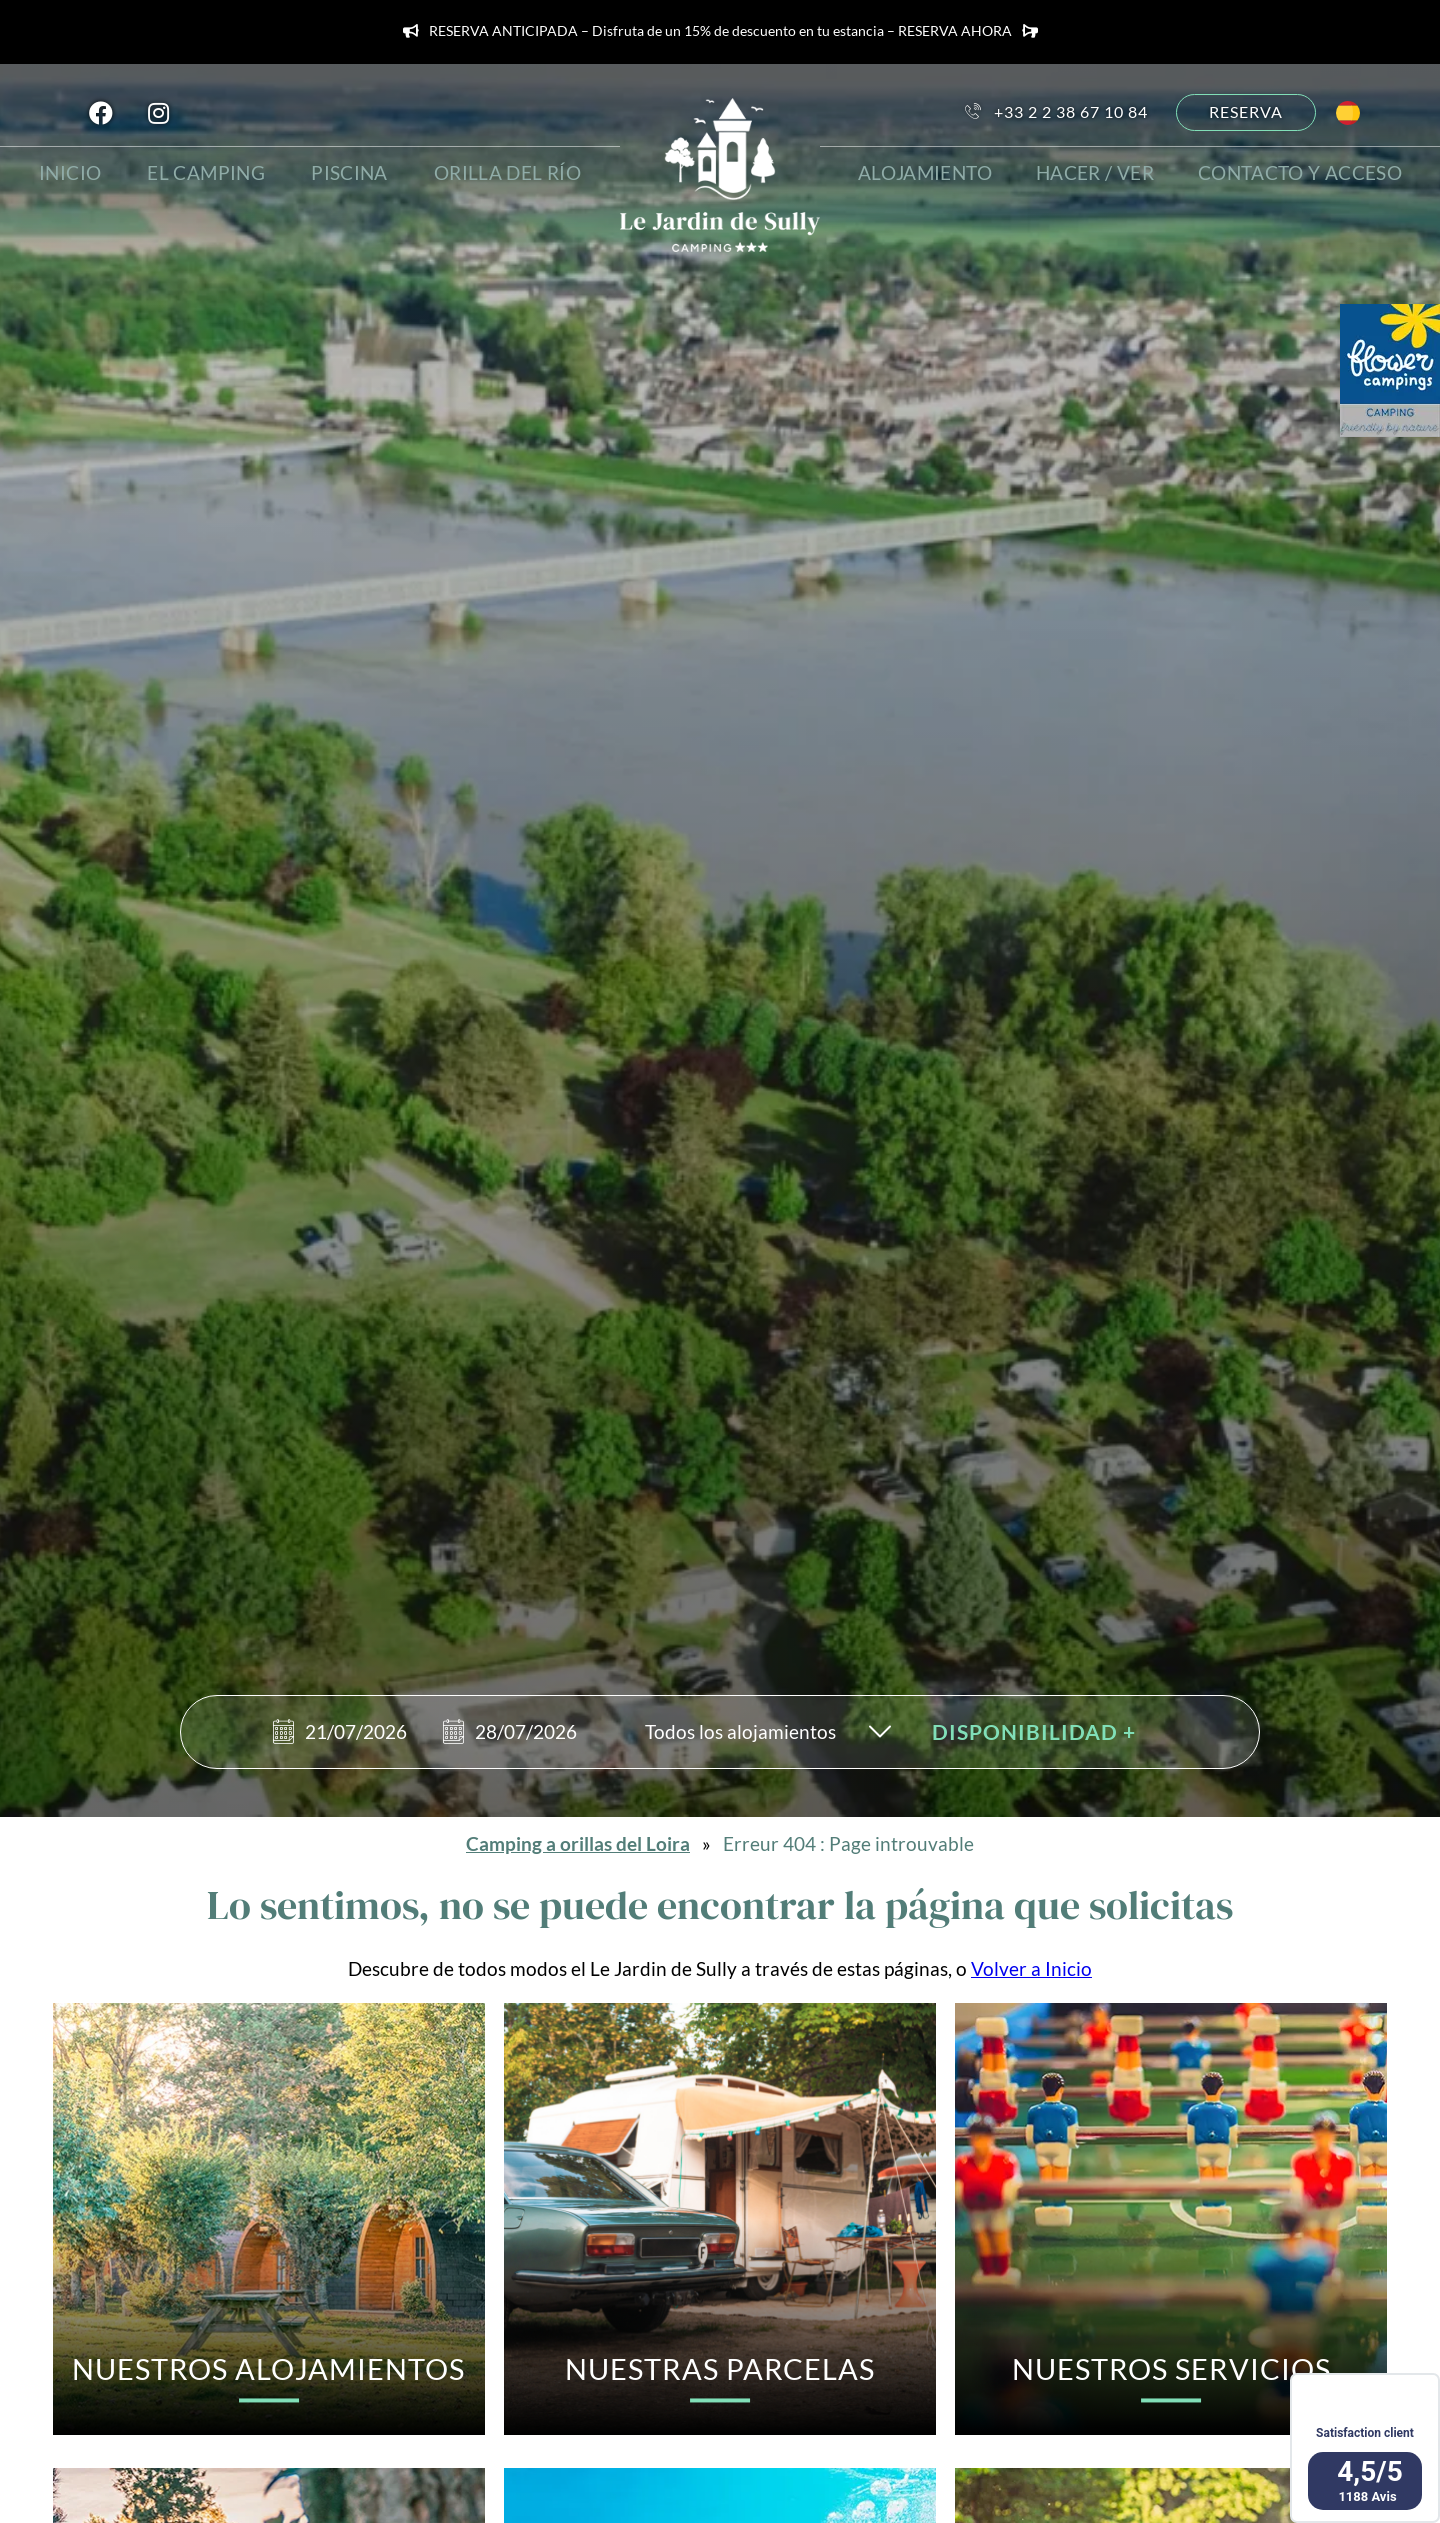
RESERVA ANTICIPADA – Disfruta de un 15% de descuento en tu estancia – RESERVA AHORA (720, 31)
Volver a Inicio (1031, 1968)
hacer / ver (1100, 170)
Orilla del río (510, 170)
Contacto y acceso (1303, 170)
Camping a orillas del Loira (578, 1843)
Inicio (72, 170)
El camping (210, 170)
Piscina (353, 170)
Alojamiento (927, 170)
